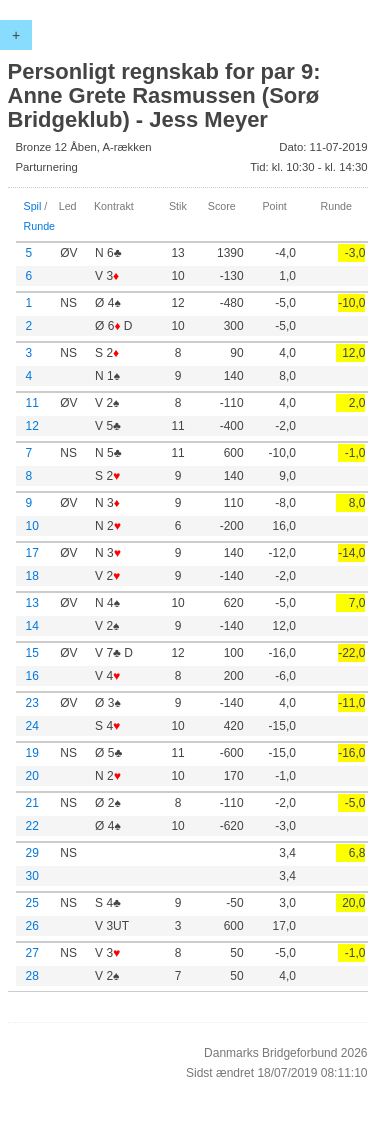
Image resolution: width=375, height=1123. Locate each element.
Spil (33, 206)
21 (32, 803)
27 (32, 953)
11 (32, 403)
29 (32, 853)
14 (32, 626)
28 (32, 976)
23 (32, 703)
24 (32, 726)
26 (32, 926)
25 (32, 903)
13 (32, 603)
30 (32, 876)
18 (32, 576)
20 (32, 776)
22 (32, 826)
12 (32, 426)
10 (32, 526)
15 (32, 653)
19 (32, 753)
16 (32, 676)
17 (32, 553)
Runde (40, 226)
